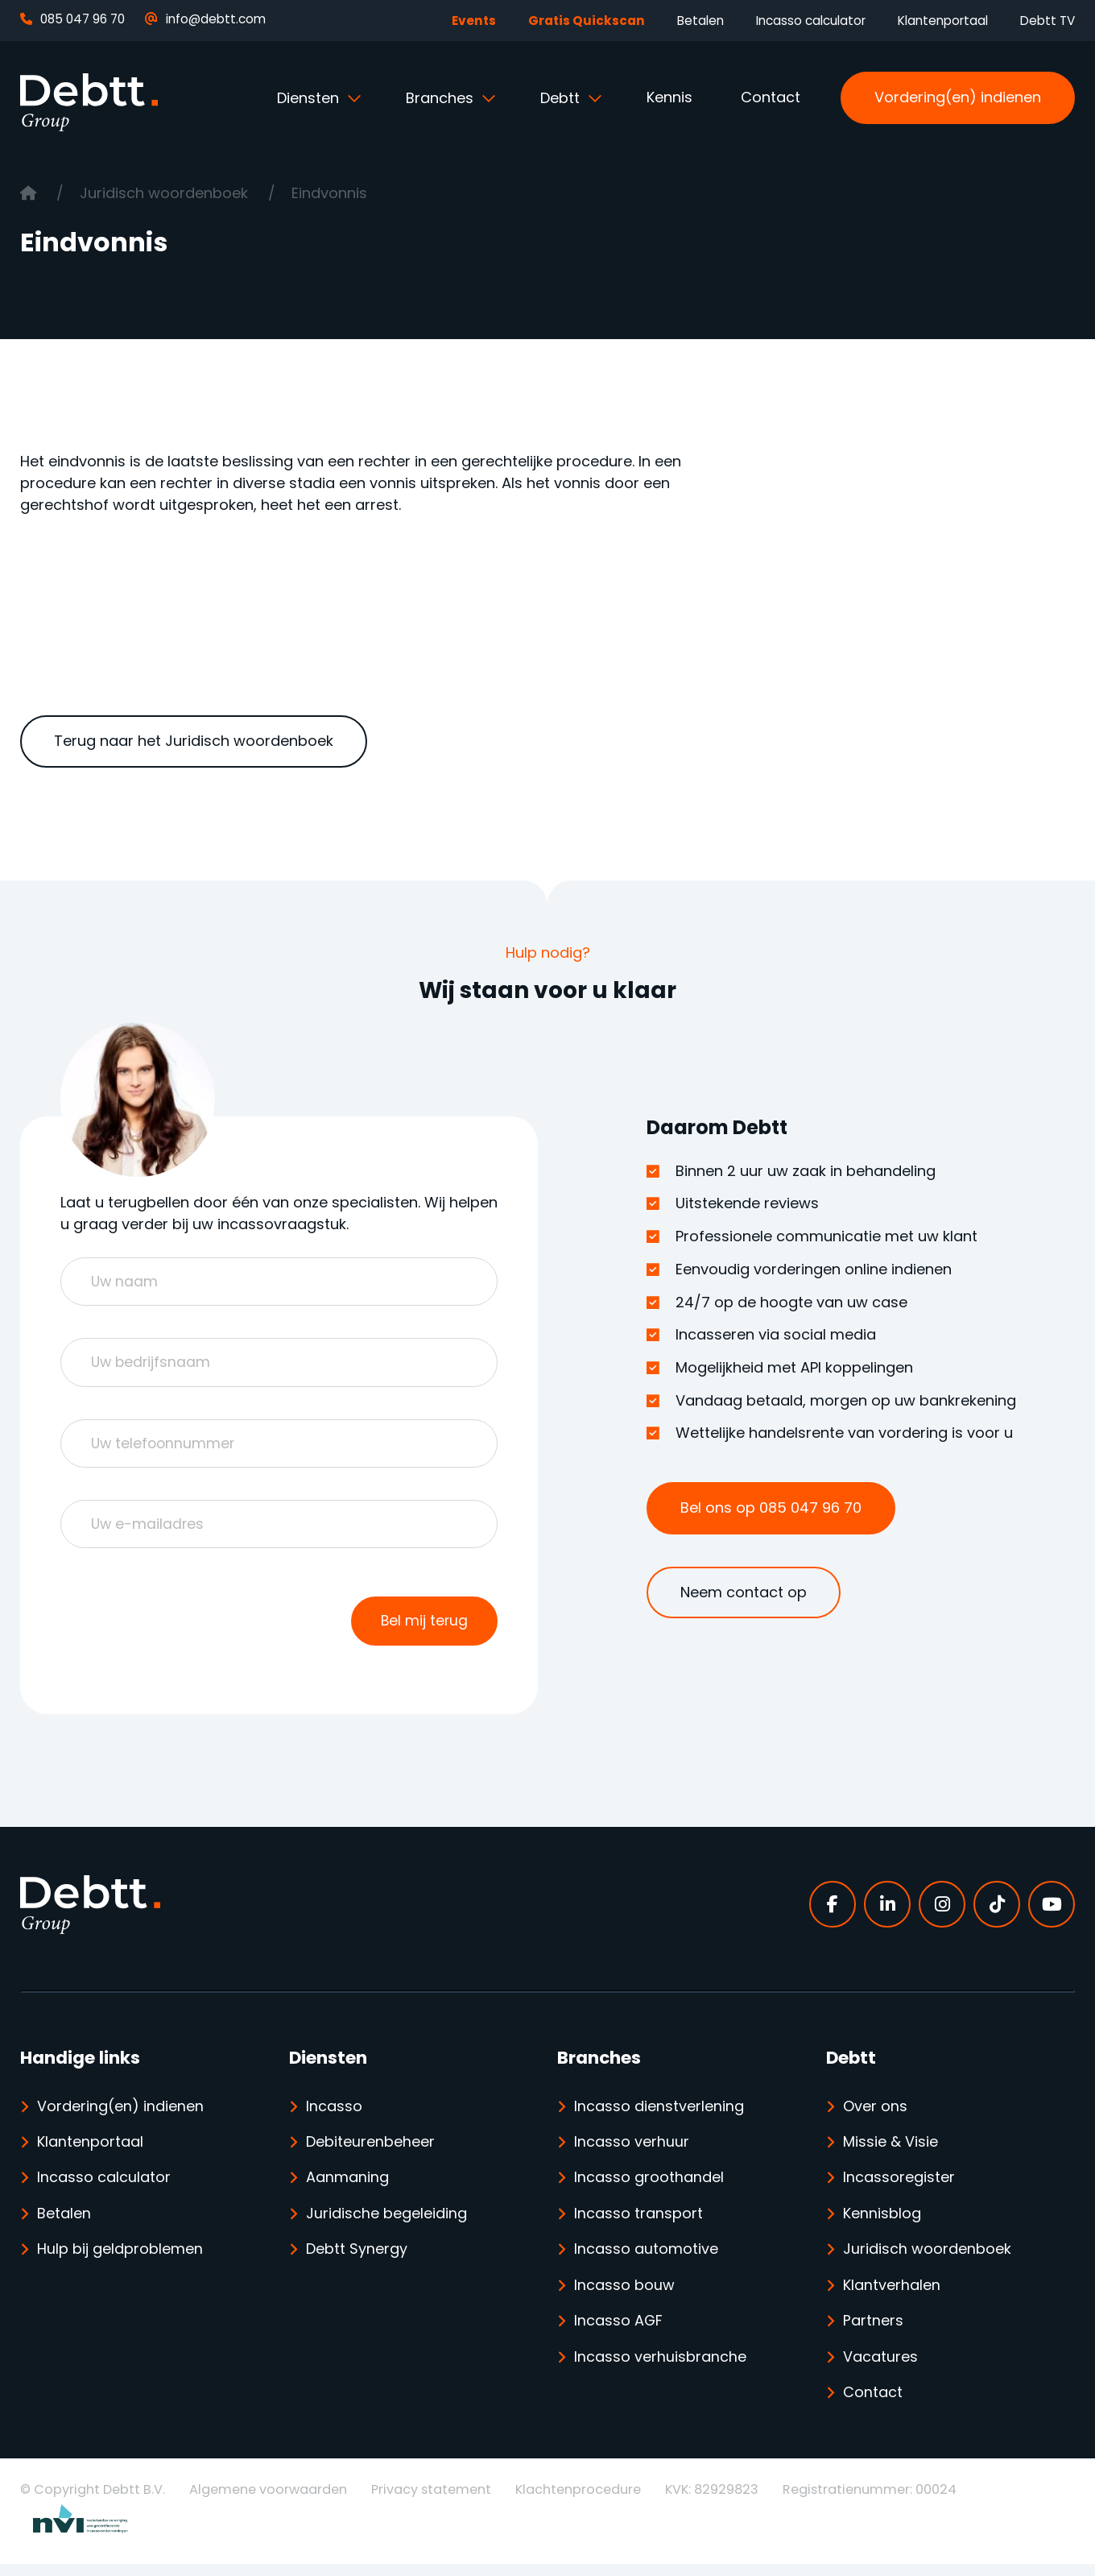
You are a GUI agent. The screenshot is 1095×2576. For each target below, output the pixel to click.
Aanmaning (347, 2186)
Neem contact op (743, 1592)
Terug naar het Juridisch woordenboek (193, 741)
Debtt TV (1047, 20)
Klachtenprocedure (578, 2501)
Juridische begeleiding (386, 2223)
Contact (770, 97)
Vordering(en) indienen (957, 97)
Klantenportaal (943, 20)
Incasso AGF (618, 2331)
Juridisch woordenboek (166, 193)
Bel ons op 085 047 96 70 (771, 1507)
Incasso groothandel (649, 2186)
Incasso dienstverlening (659, 2114)
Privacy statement (431, 2501)
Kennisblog (882, 2223)
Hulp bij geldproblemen (120, 2259)
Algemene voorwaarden (268, 2501)
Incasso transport (638, 2223)
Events (474, 20)
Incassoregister (899, 2186)
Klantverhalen (891, 2295)
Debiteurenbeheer (370, 2150)
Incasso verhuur (631, 2150)
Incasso (334, 2114)
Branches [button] (441, 98)
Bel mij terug (423, 1628)
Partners (873, 2331)
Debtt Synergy (356, 2259)
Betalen (700, 20)
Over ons (875, 2114)
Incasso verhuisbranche (660, 2368)
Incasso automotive (646, 2259)
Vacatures (880, 2368)
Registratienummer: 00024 (870, 2501)
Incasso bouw (624, 2295)
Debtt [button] (562, 98)
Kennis (669, 97)
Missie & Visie (890, 2150)
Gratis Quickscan (586, 20)
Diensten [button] (310, 98)
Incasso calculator (811, 20)
